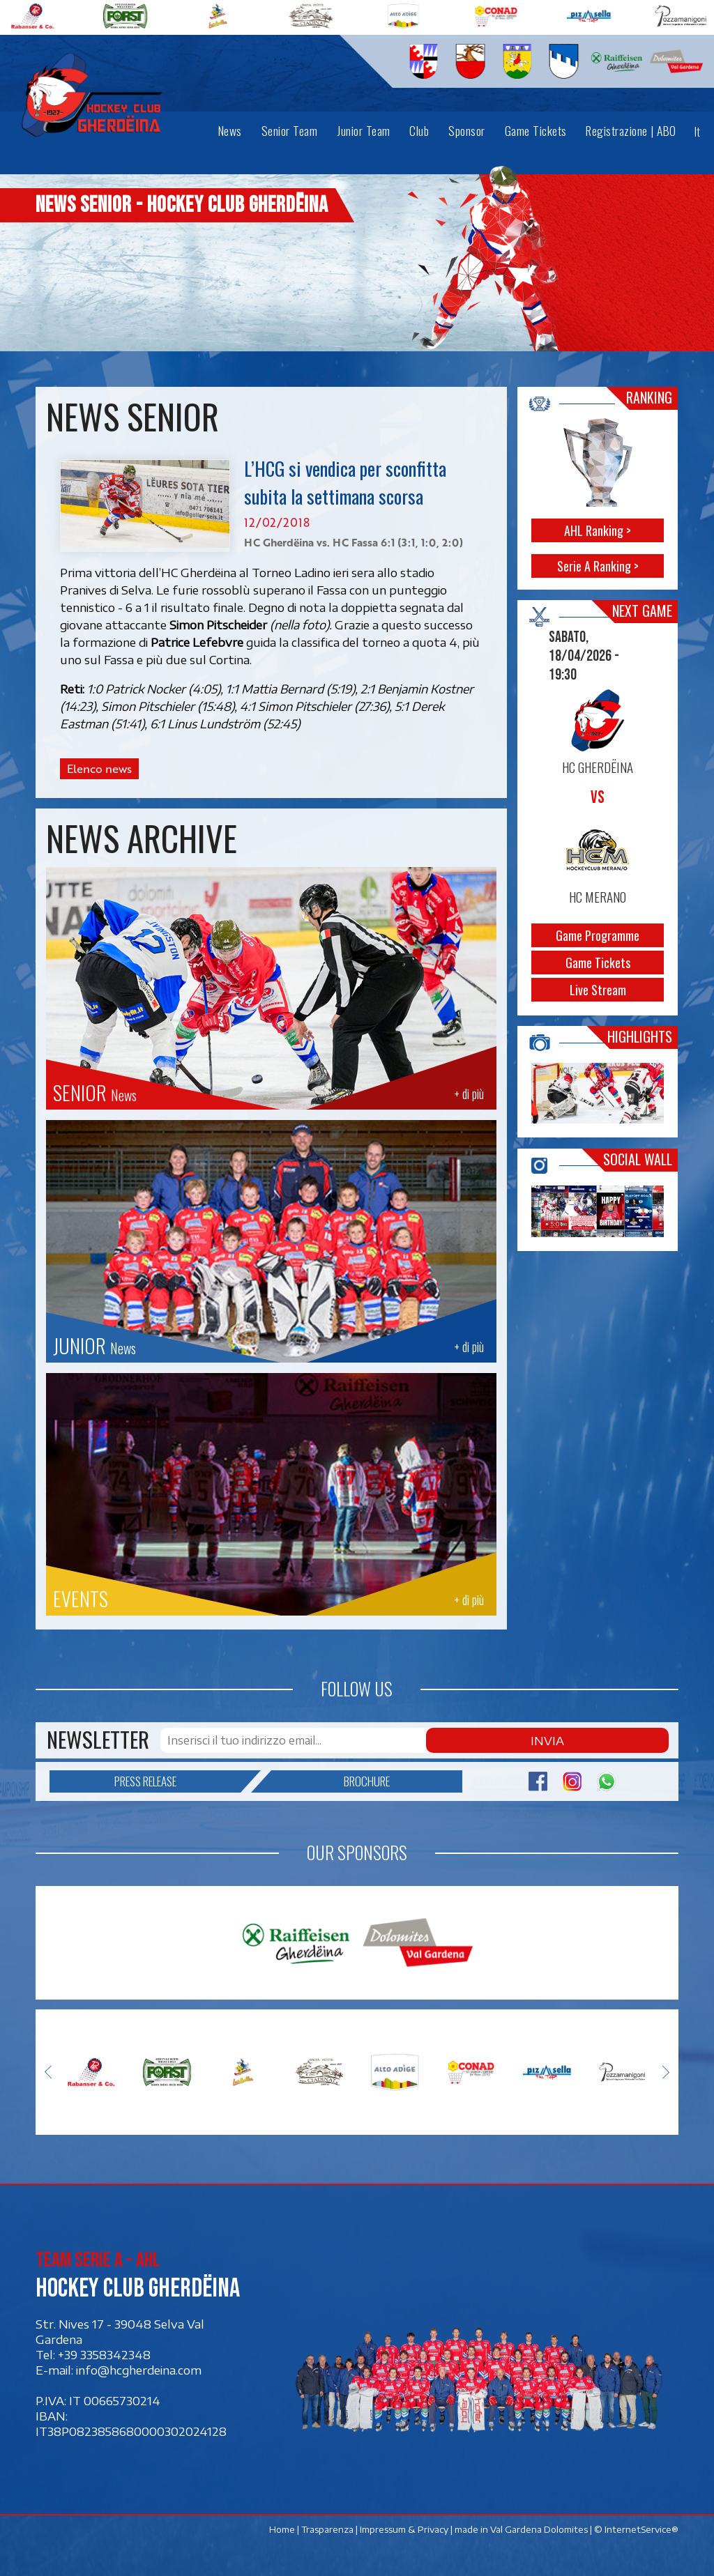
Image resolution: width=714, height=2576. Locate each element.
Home (282, 2526)
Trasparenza (327, 2526)
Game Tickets (597, 962)
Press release (177, 1780)
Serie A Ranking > (598, 566)
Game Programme (598, 935)
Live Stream (598, 990)
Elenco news (99, 768)
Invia (640, 1740)
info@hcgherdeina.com (139, 2367)
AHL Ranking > (598, 530)
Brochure (330, 1780)
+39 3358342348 (104, 2352)
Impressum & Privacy (404, 2526)
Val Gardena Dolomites (539, 2526)
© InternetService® (636, 2526)
